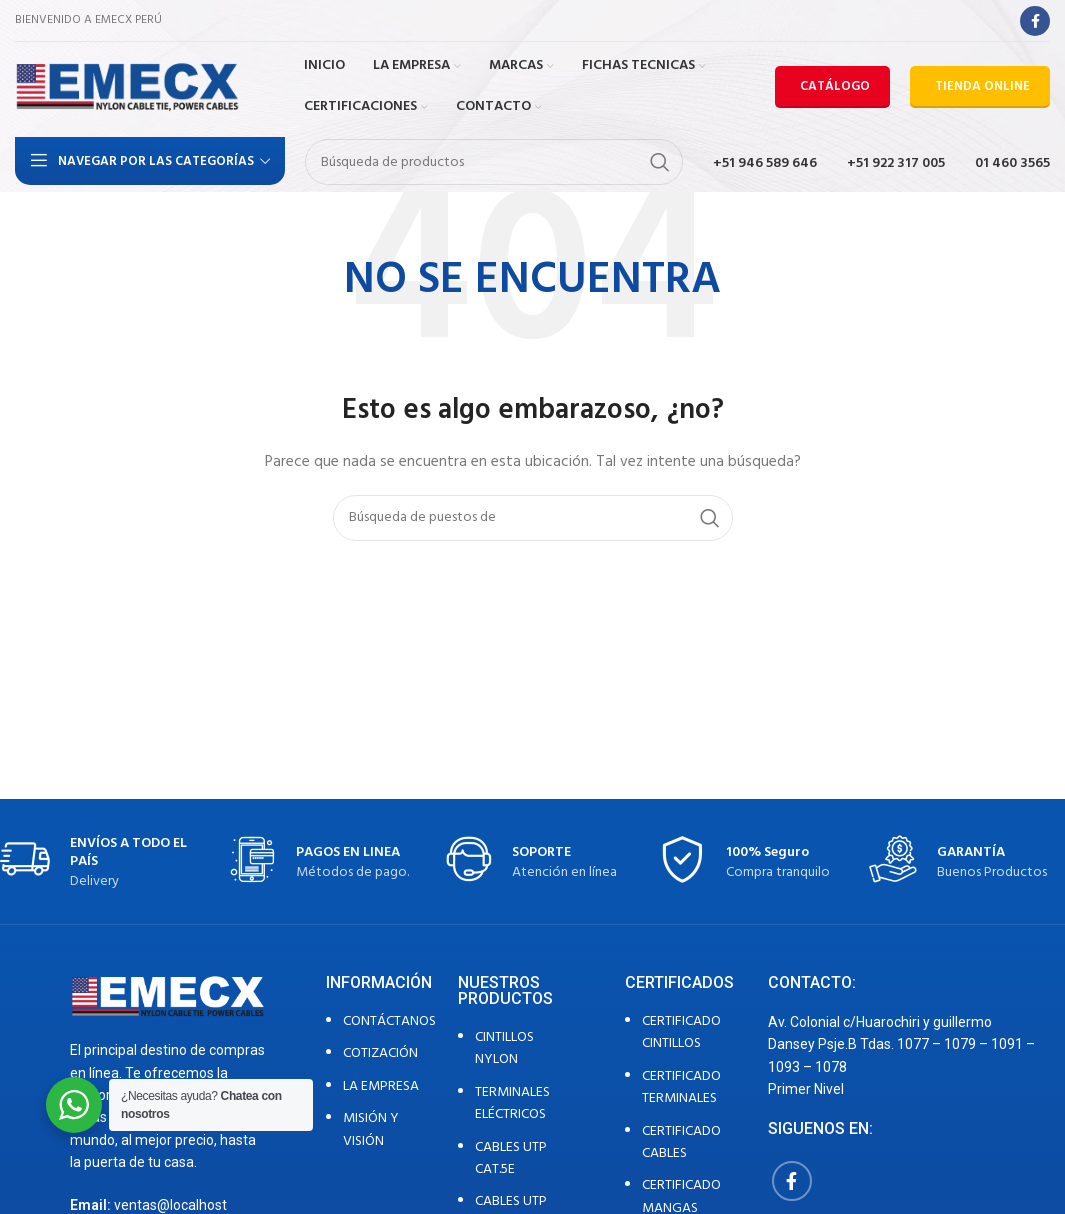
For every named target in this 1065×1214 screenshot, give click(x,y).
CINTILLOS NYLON (504, 1048)
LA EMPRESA (381, 1086)
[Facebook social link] (1035, 21)
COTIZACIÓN (380, 1053)
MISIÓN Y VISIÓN (371, 1129)
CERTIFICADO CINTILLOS (681, 1032)
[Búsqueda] (494, 162)
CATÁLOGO (835, 86)
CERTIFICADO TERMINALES (681, 1087)
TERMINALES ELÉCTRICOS (512, 1103)
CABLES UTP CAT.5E (511, 1158)
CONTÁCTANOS (389, 1021)
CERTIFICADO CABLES (681, 1142)
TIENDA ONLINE (982, 86)
